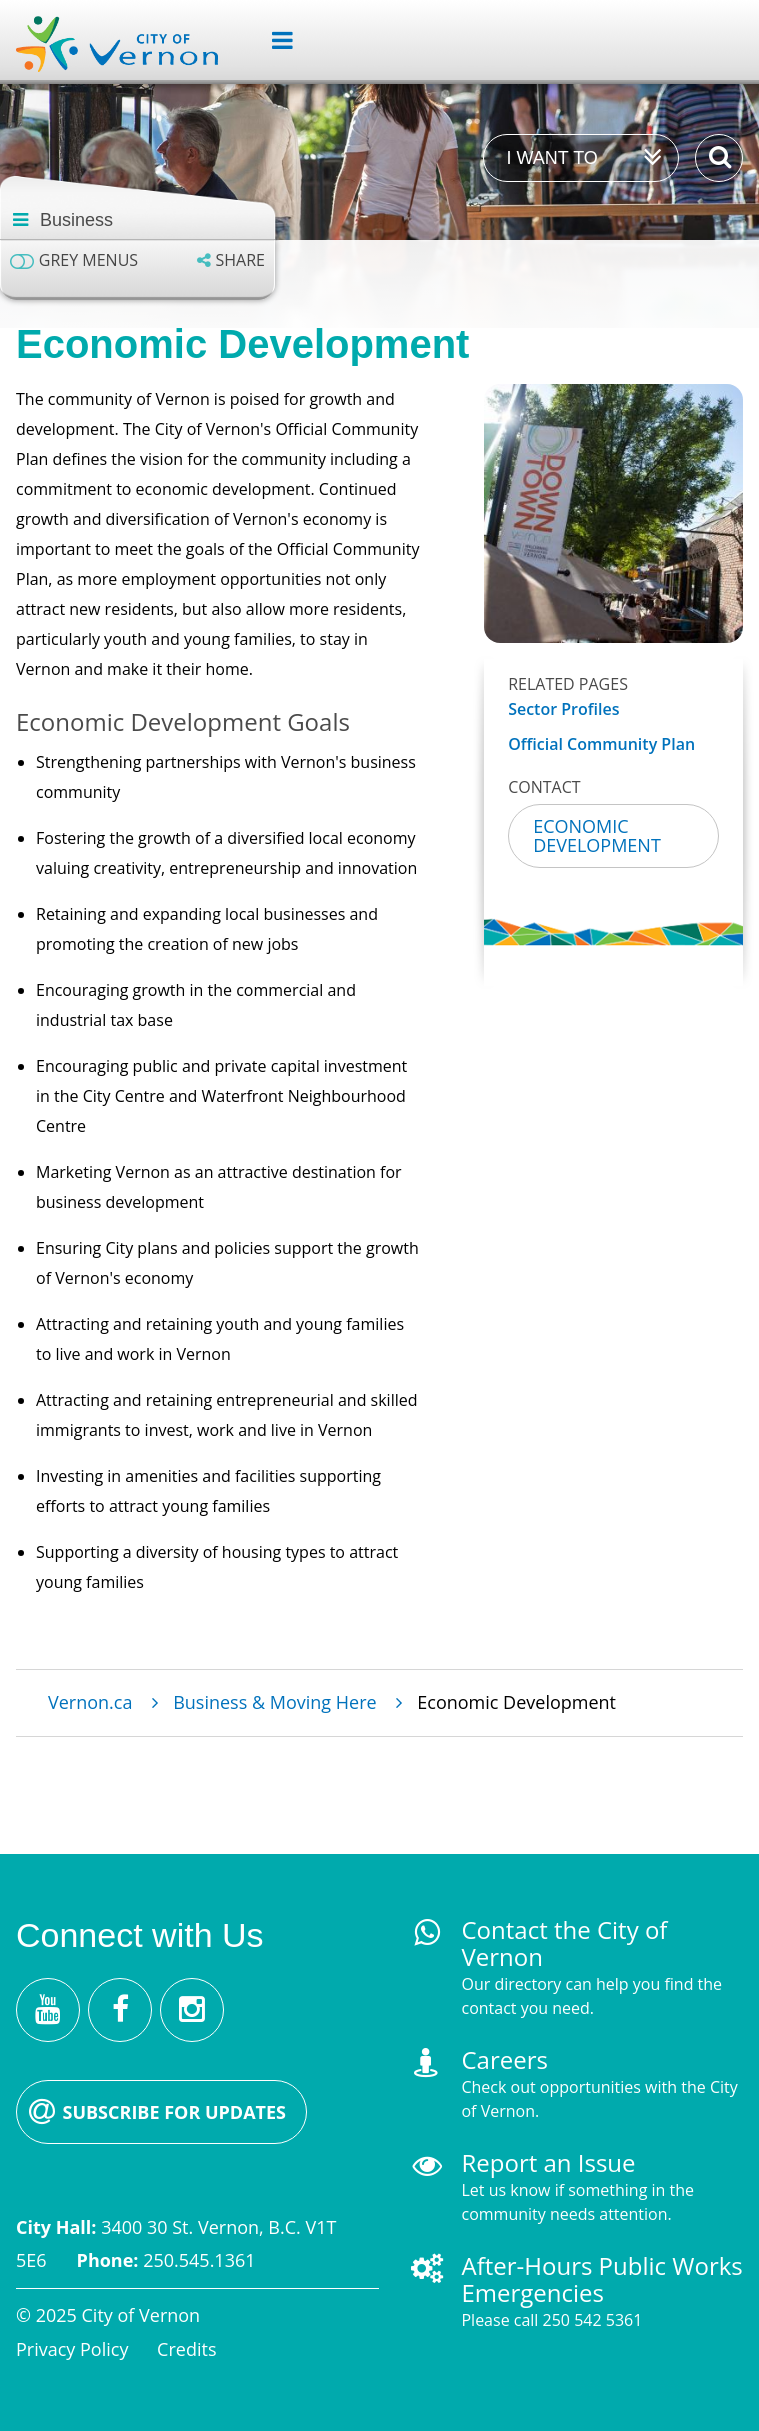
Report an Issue (548, 2162)
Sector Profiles (563, 709)
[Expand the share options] (231, 260)
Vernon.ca (90, 1702)
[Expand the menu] (274, 41)
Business (76, 220)
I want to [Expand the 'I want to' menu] (551, 158)
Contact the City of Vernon (564, 1943)
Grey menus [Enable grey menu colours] (88, 260)
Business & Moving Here (274, 1702)
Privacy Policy (72, 2349)
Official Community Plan (601, 744)
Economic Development (597, 835)
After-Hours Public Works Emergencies (601, 2279)
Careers (504, 2059)
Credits (186, 2349)
